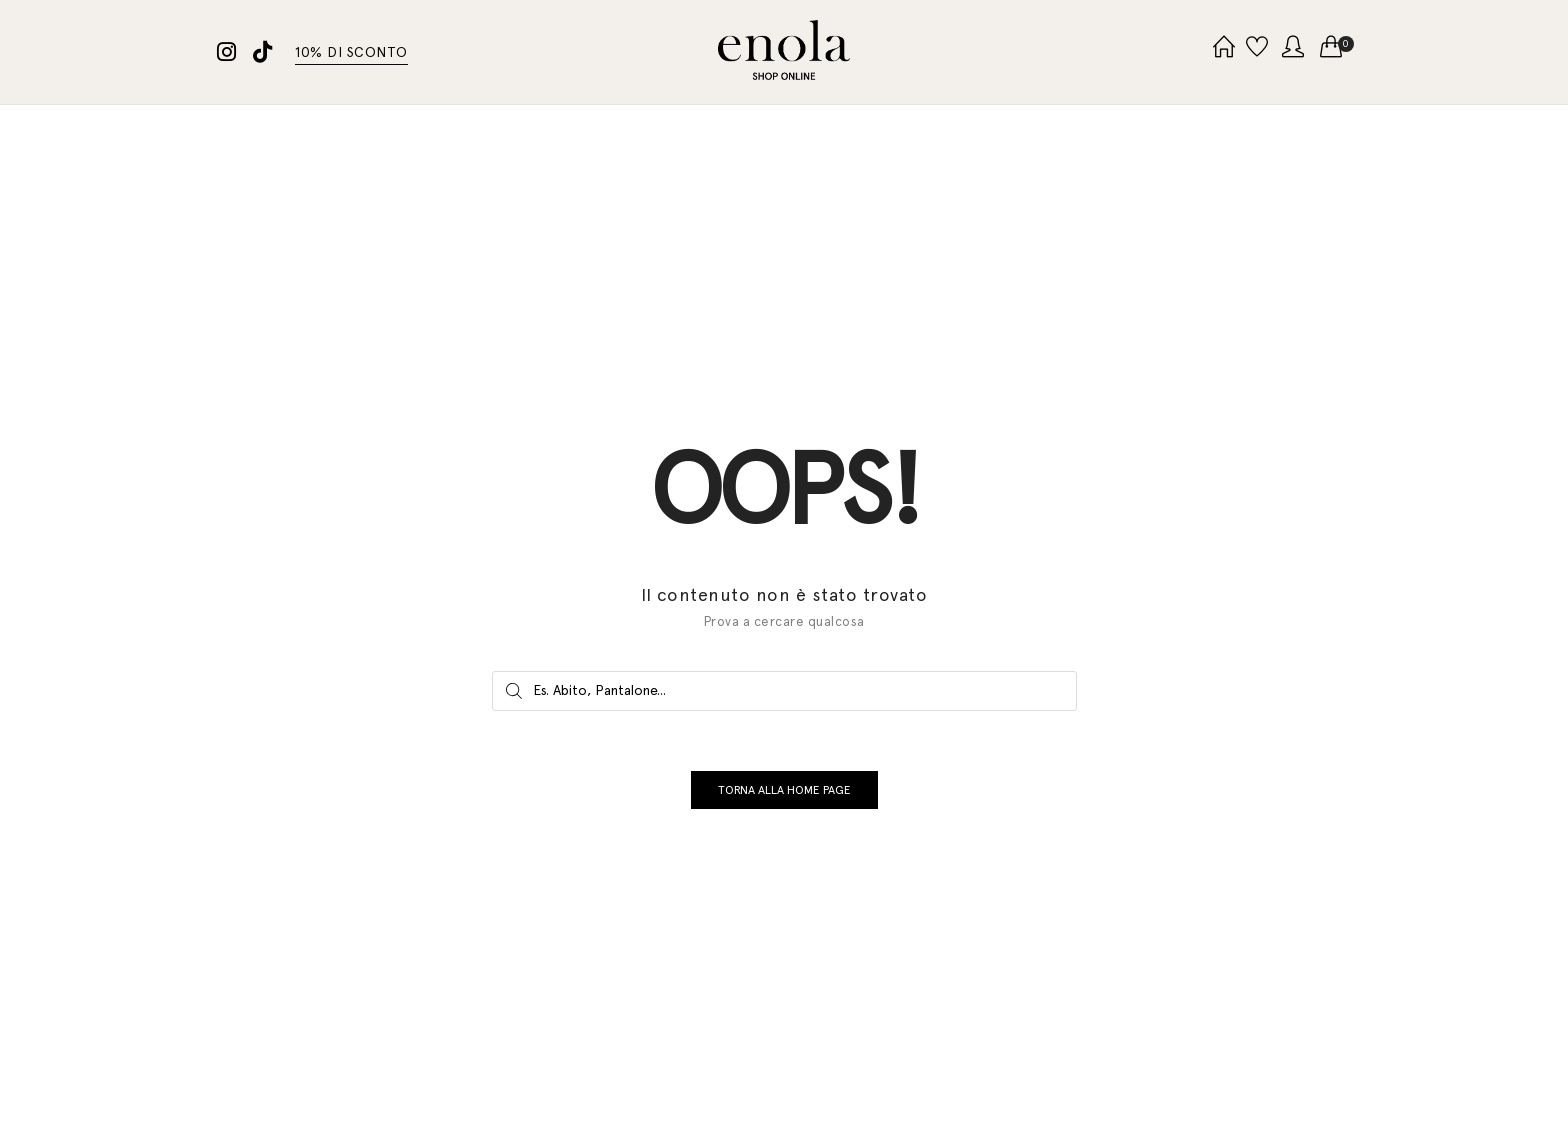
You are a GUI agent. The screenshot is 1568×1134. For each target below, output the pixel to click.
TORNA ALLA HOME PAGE (784, 800)
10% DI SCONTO (351, 52)
